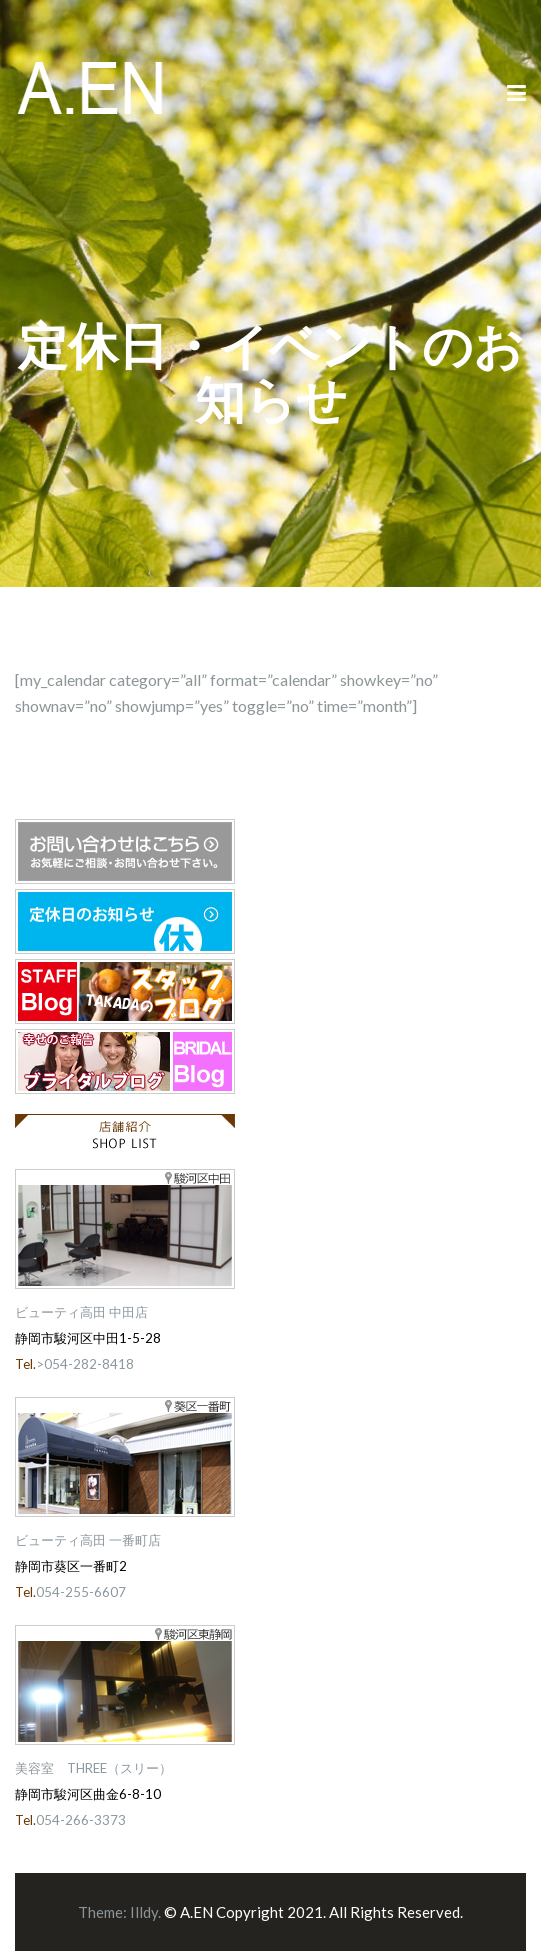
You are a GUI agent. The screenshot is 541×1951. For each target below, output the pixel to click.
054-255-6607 (81, 1592)
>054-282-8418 (85, 1364)
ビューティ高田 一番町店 (88, 1540)
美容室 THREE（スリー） (93, 1768)
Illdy (144, 1912)
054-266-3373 (81, 1820)
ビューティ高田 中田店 (81, 1312)
